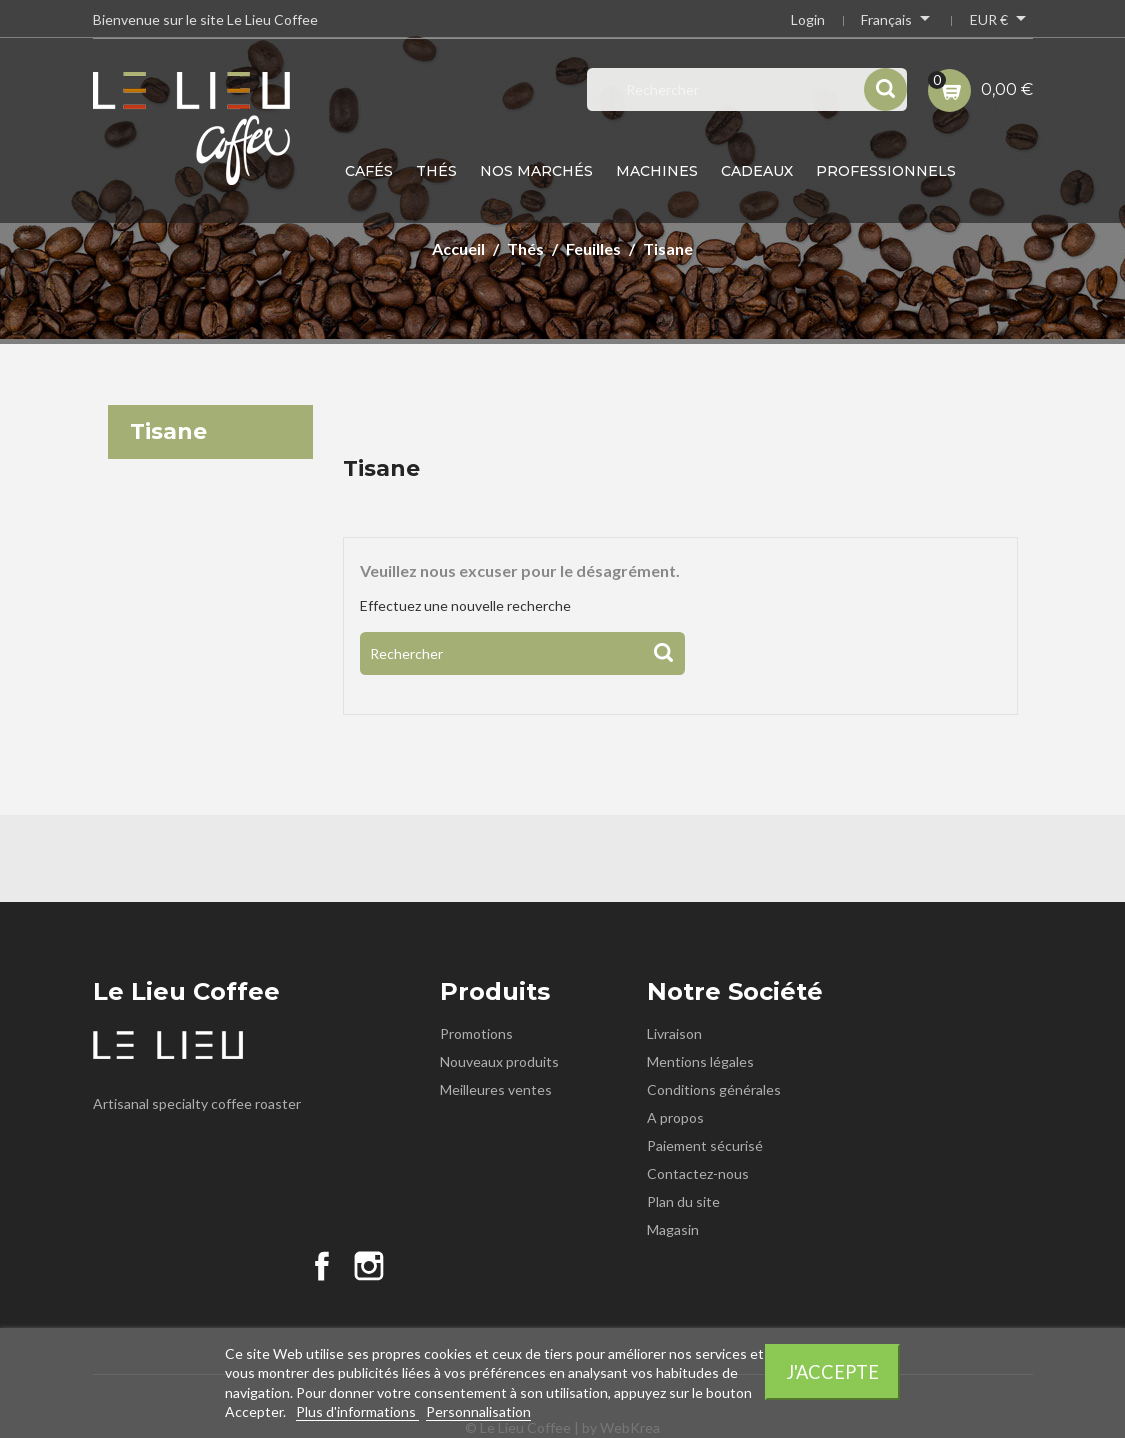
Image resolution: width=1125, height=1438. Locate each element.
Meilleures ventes (496, 1089)
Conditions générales (714, 1089)
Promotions (476, 1033)
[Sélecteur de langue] (897, 22)
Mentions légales (700, 1061)
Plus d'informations (357, 1411)
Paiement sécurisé (705, 1145)
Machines (657, 171)
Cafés (369, 171)
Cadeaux (757, 171)
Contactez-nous (698, 1173)
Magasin (673, 1229)
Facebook (322, 1266)
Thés (436, 171)
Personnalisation (478, 1411)
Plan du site (683, 1201)
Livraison (674, 1033)
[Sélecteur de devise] (1001, 22)
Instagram (369, 1266)
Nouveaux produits (499, 1061)
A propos (675, 1117)
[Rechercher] (523, 653)
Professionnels (886, 171)
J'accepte (832, 1372)
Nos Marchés (536, 171)
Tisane (168, 431)
